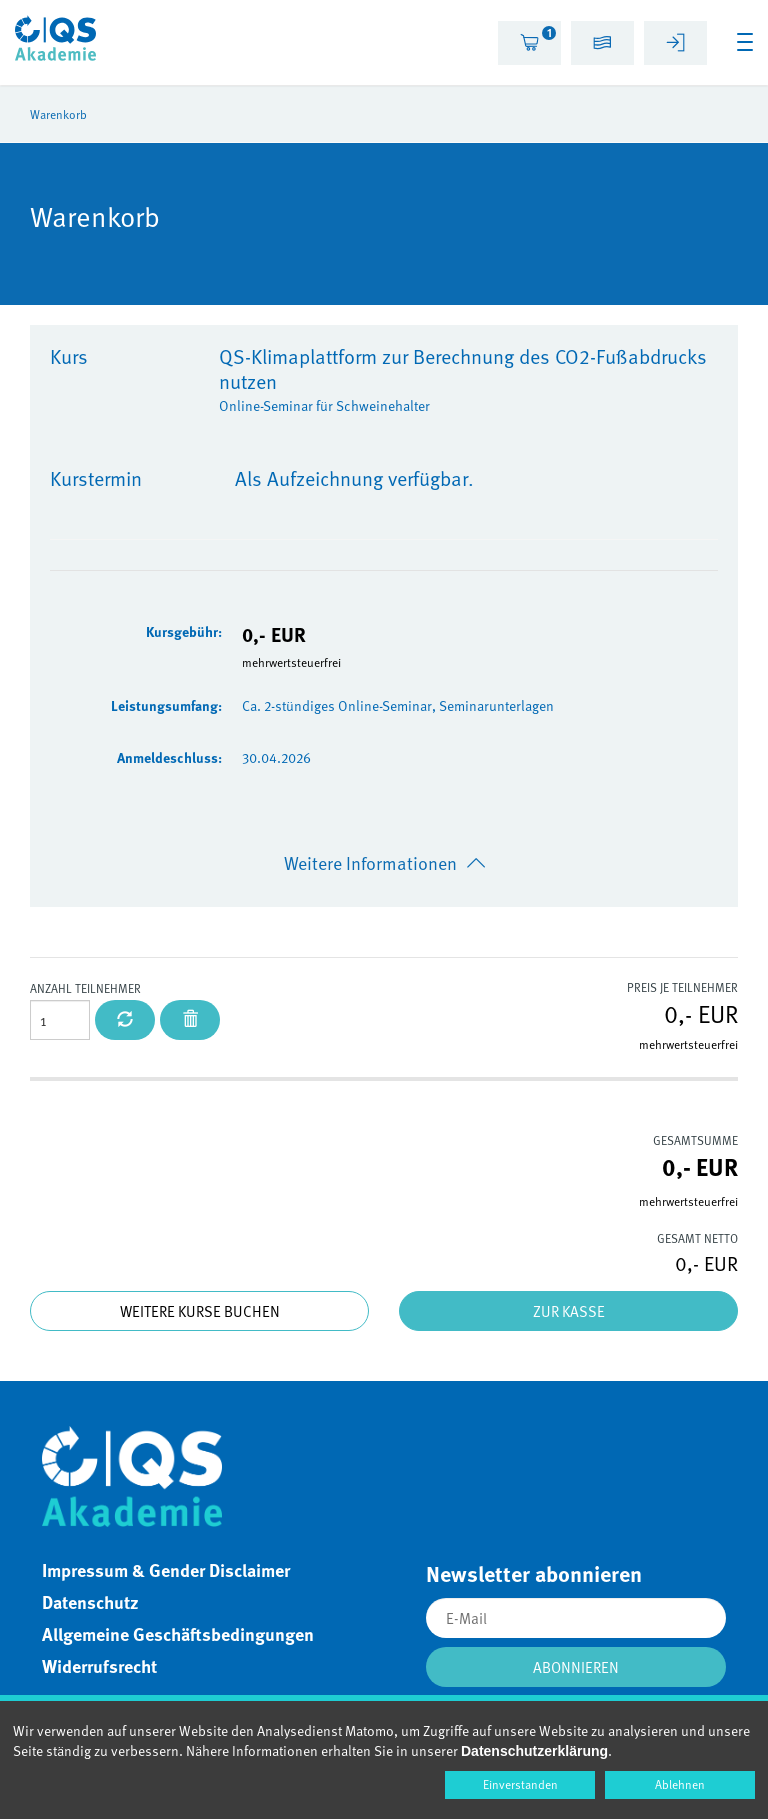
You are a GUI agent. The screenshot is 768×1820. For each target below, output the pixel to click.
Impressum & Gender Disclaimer (166, 1570)
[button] (602, 45)
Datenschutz (90, 1602)
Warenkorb (58, 114)
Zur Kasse (569, 1311)
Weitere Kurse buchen (200, 1311)
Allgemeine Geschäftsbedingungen (178, 1634)
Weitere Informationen (370, 862)
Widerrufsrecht (99, 1666)
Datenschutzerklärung (534, 1751)
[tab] (529, 43)
